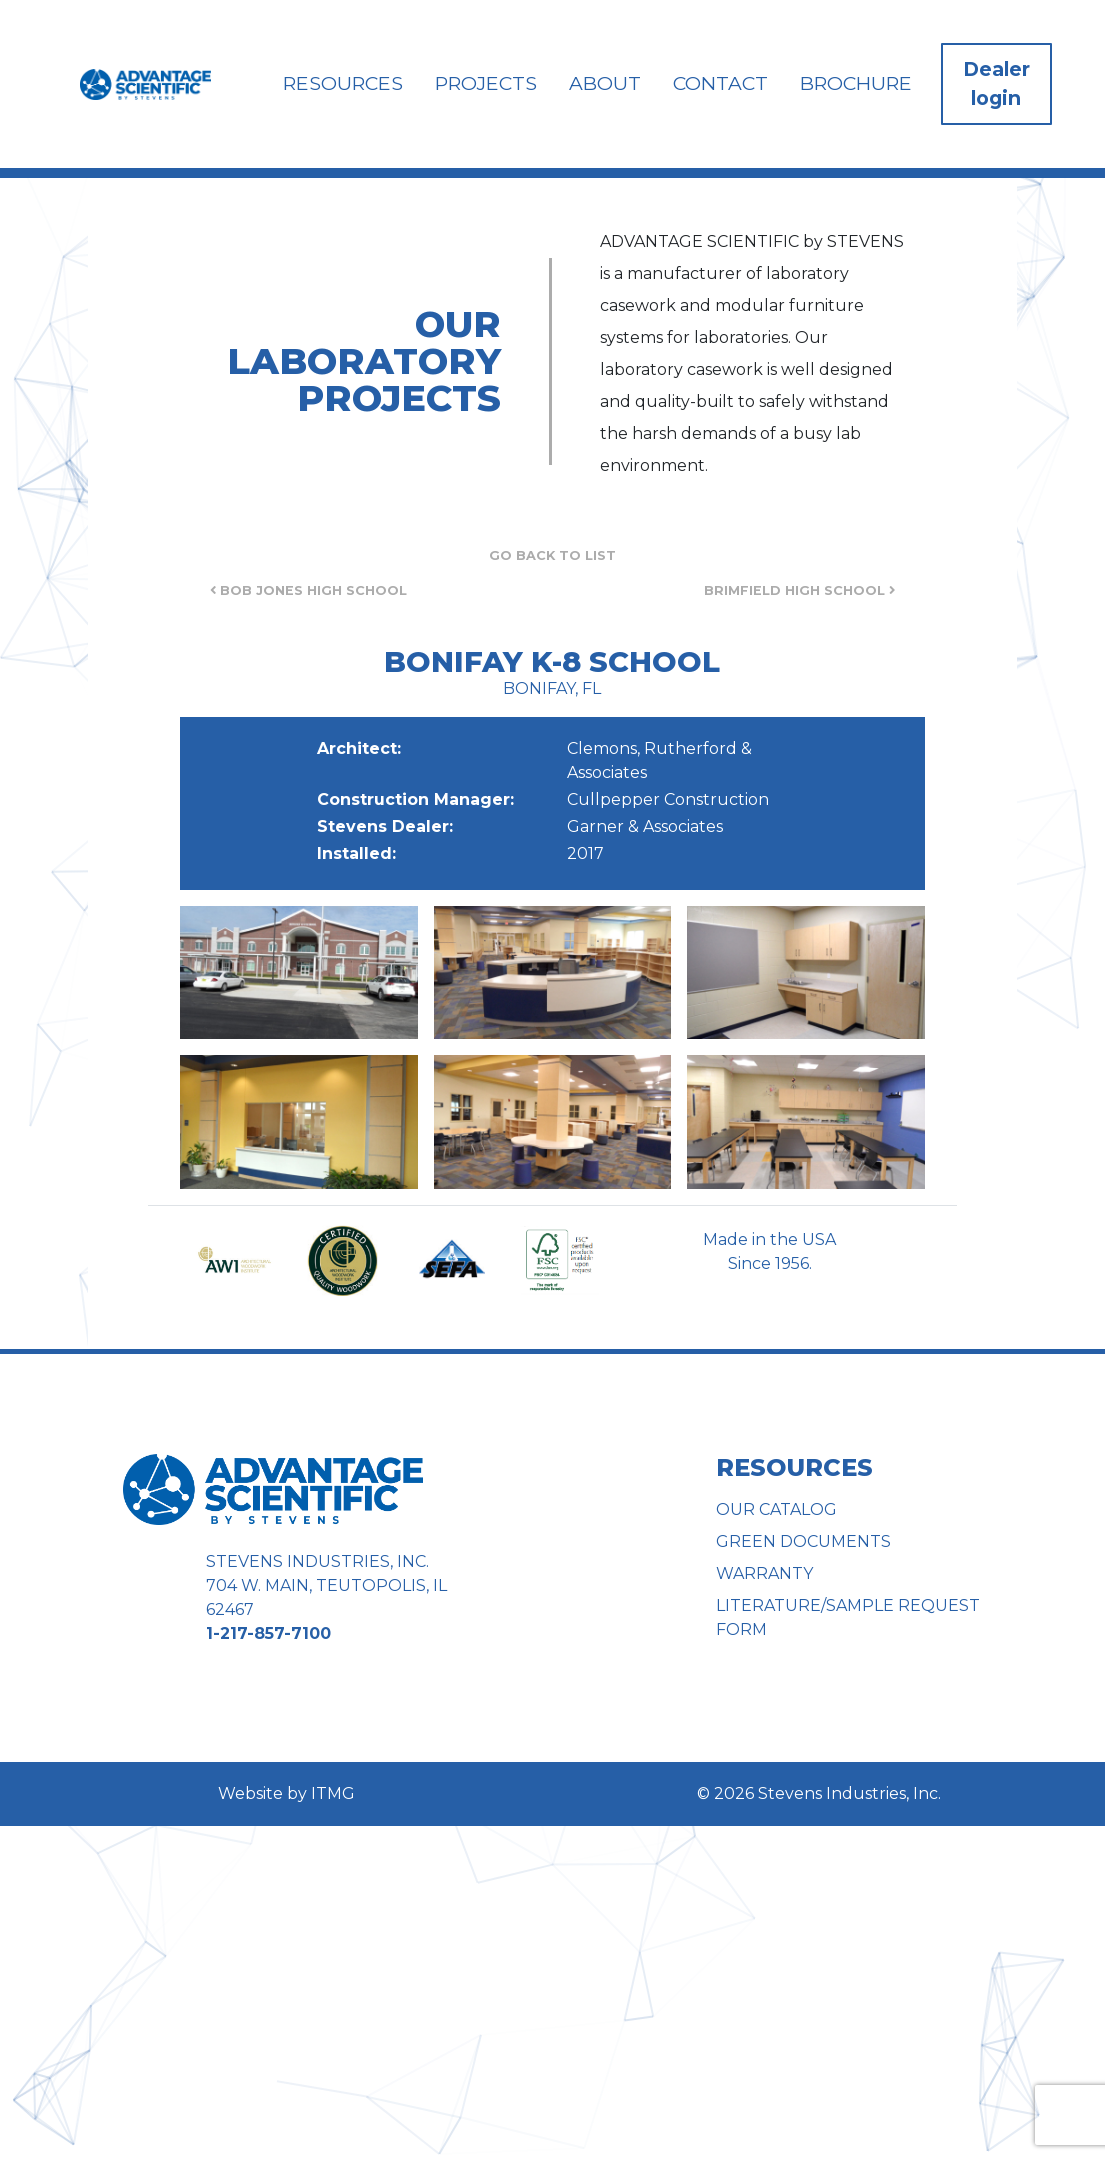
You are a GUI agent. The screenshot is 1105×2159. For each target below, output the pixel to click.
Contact (720, 83)
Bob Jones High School (308, 590)
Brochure (856, 83)
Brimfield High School (799, 590)
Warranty (764, 1573)
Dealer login (996, 83)
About (605, 83)
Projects (486, 83)
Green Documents (803, 1541)
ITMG (333, 1793)
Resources (343, 83)
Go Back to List (552, 555)
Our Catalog (776, 1509)
